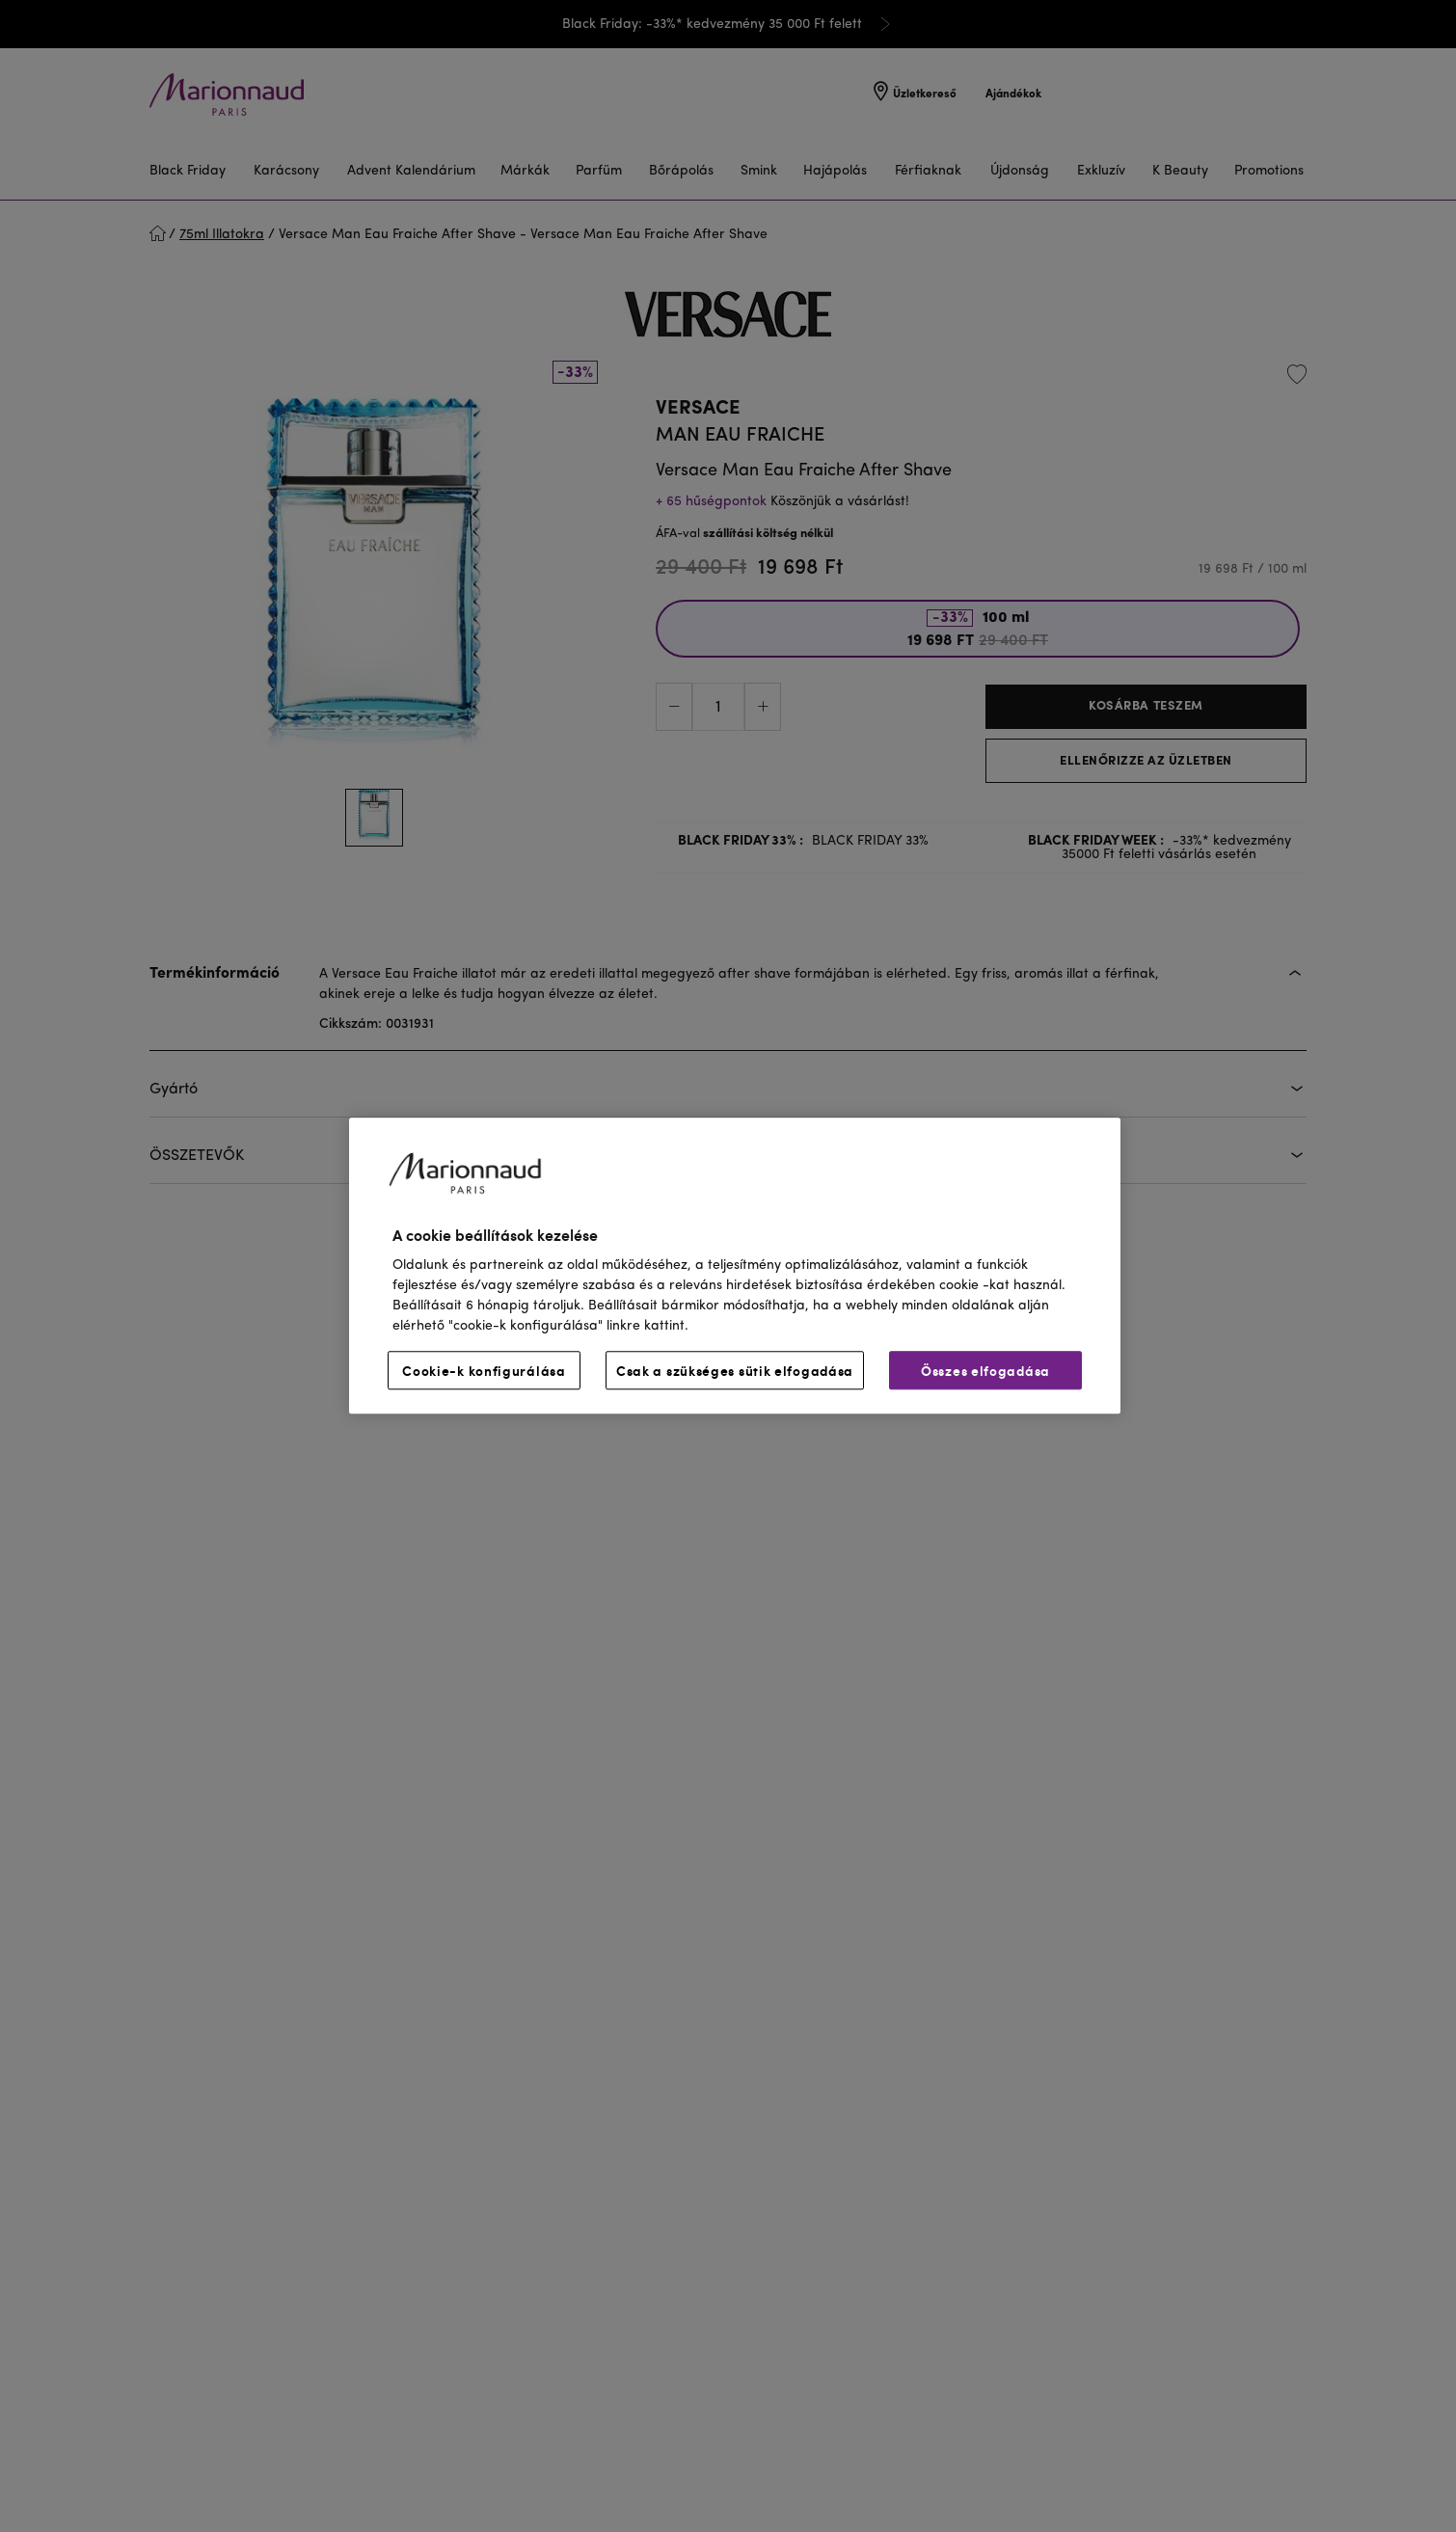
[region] (734, 1266)
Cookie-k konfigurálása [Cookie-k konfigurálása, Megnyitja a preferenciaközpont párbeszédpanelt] (483, 1371)
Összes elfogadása (985, 1371)
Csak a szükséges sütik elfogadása (734, 1371)
